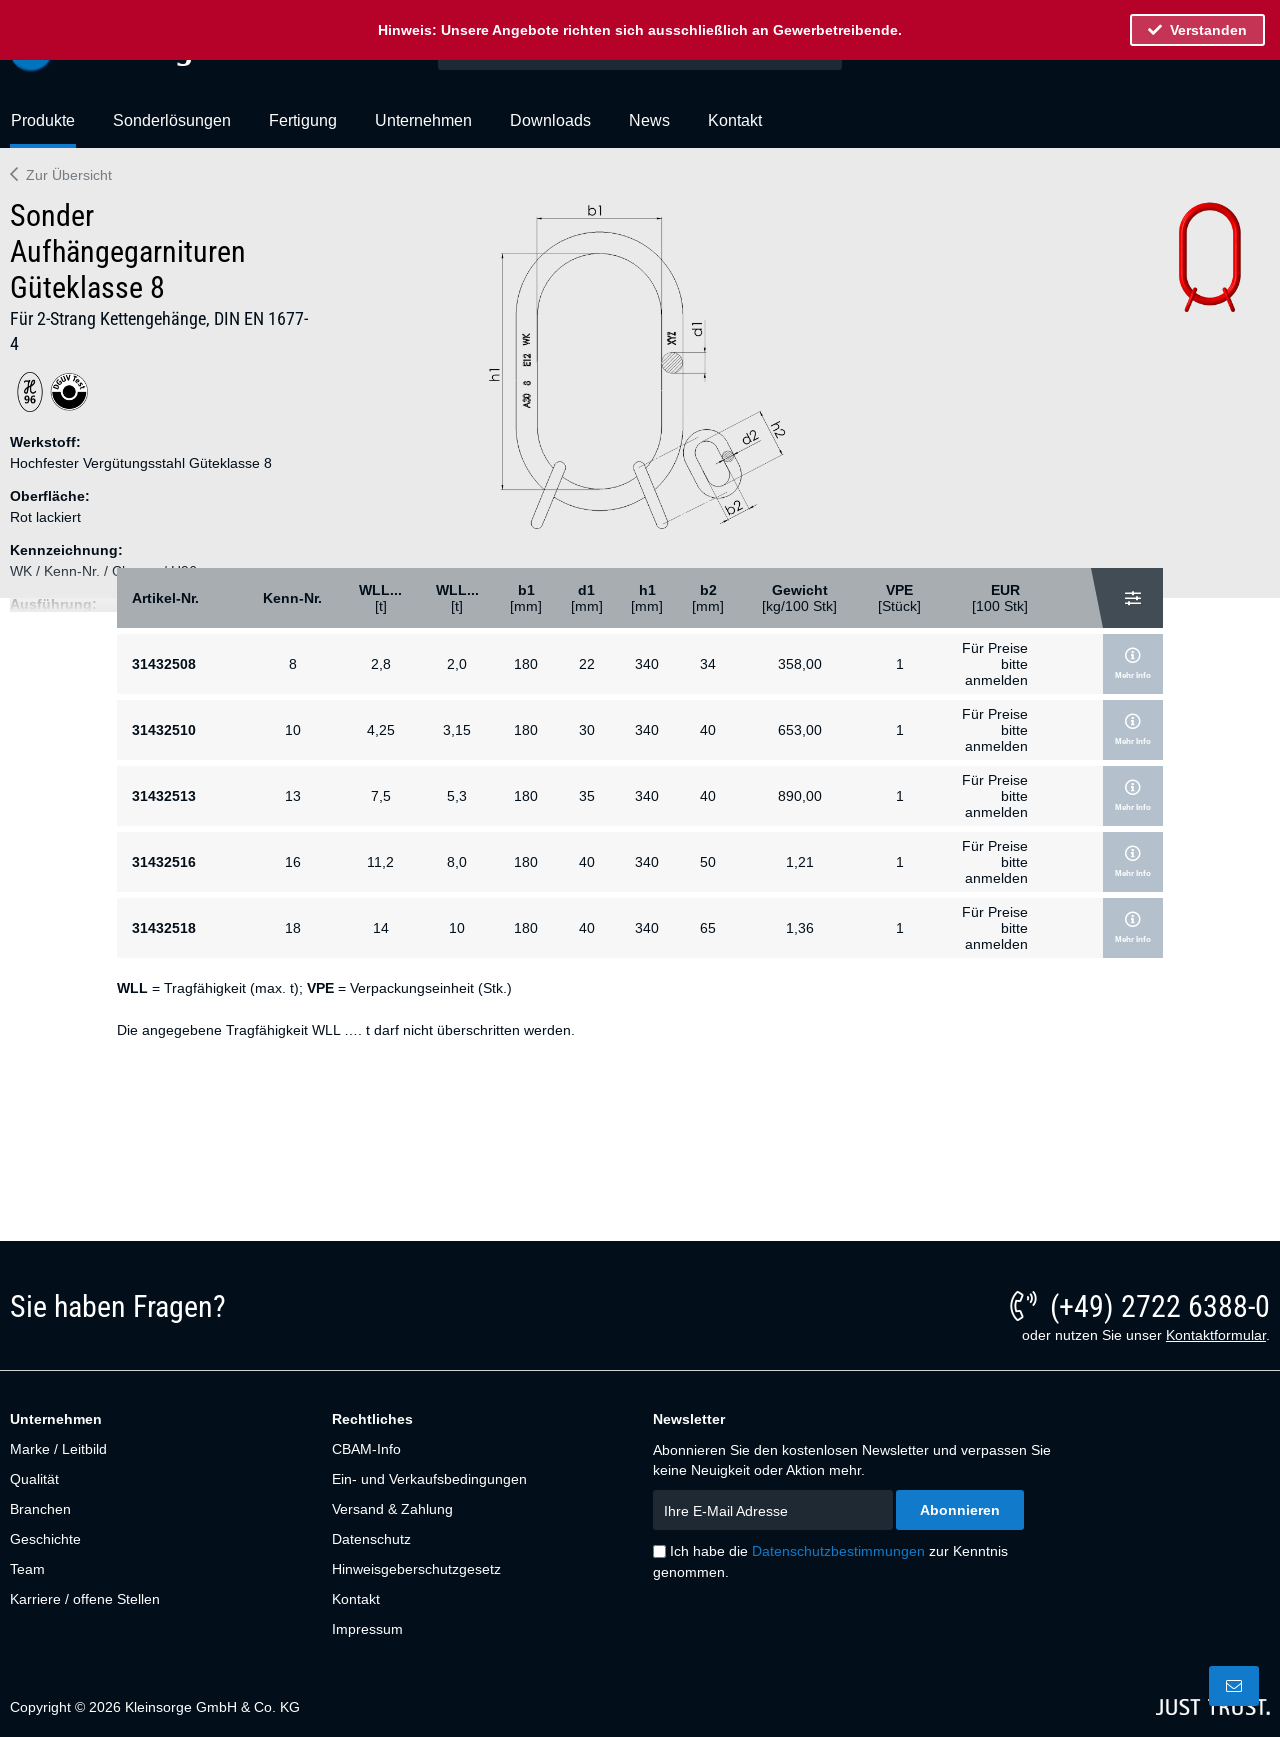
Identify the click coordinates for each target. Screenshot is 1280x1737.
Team (27, 1569)
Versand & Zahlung (392, 1509)
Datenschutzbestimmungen (838, 1551)
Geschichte (45, 1539)
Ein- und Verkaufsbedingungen (429, 1479)
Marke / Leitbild (58, 1449)
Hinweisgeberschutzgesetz (416, 1569)
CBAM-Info (366, 1449)
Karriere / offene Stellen (85, 1599)
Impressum (367, 1629)
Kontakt (356, 1599)
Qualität (34, 1479)
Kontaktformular (1216, 1335)
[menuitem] (43, 129)
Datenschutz (371, 1539)
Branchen (40, 1509)
